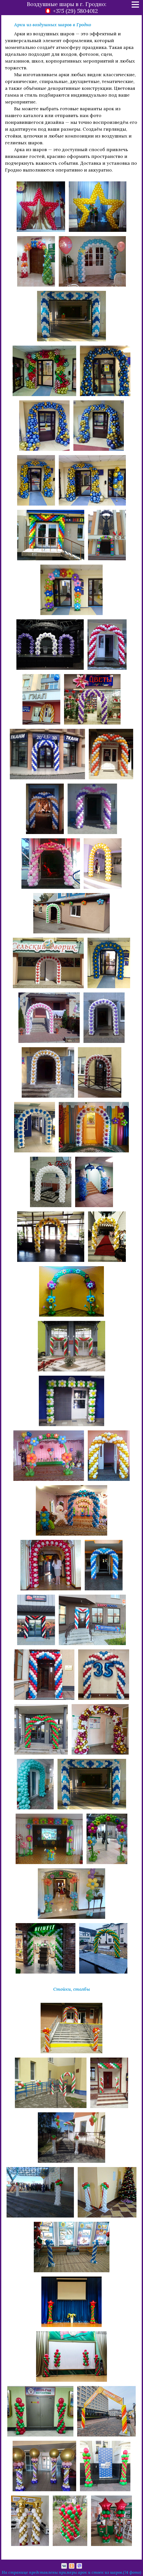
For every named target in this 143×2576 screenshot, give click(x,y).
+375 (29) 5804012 (75, 11)
